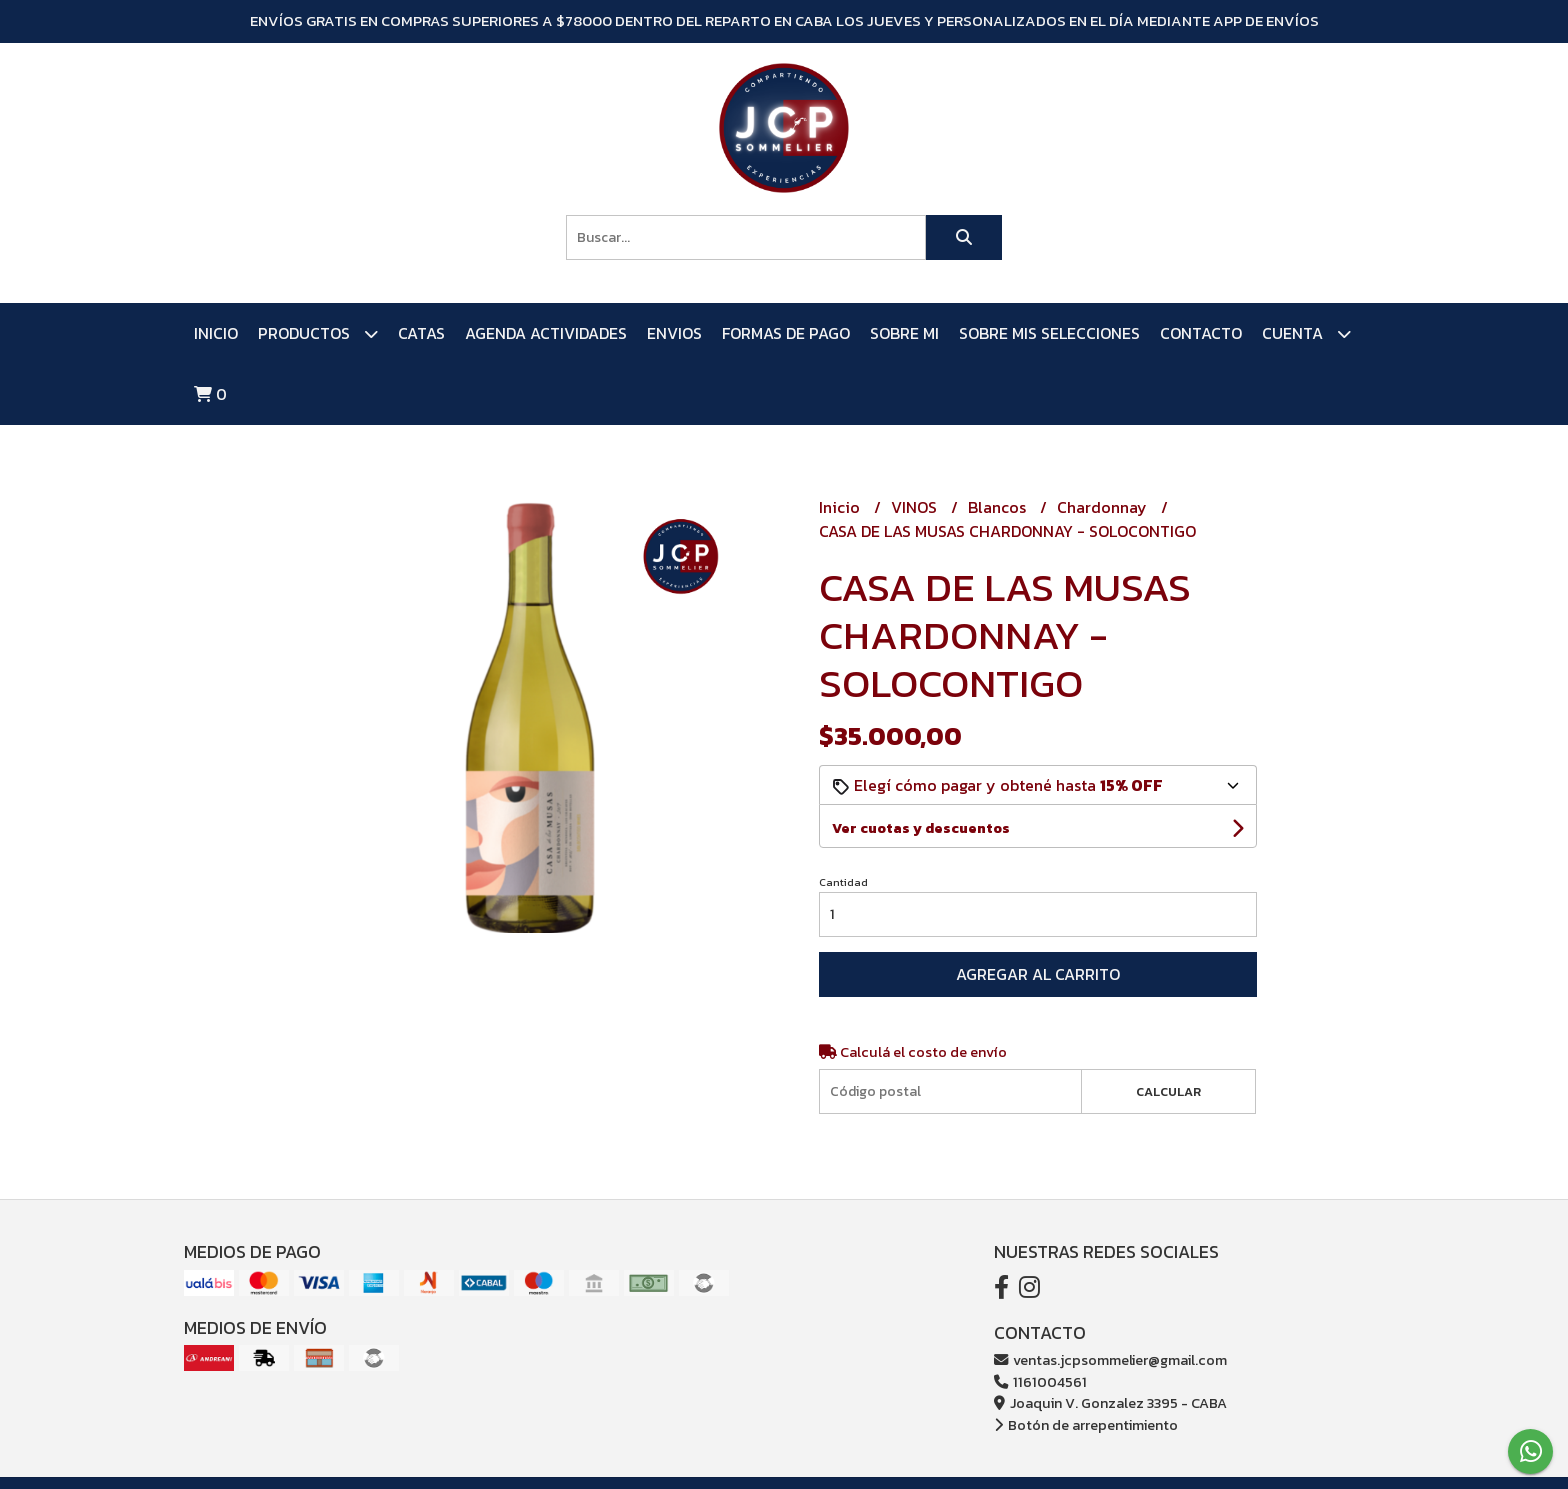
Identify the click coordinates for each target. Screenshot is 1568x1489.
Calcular (1168, 1091)
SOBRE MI (904, 333)
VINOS (916, 507)
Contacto (1201, 333)
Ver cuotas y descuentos (921, 828)
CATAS (421, 333)
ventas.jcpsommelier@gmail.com (1110, 1360)
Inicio (216, 333)
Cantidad (843, 882)
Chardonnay (1104, 507)
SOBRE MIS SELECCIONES (1049, 333)
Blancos (999, 507)
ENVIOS (674, 333)
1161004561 (1040, 1382)
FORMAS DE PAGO (786, 333)
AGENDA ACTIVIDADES (546, 333)
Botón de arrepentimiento (1086, 1425)
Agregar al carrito (1038, 974)
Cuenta (1306, 333)
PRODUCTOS (318, 333)
